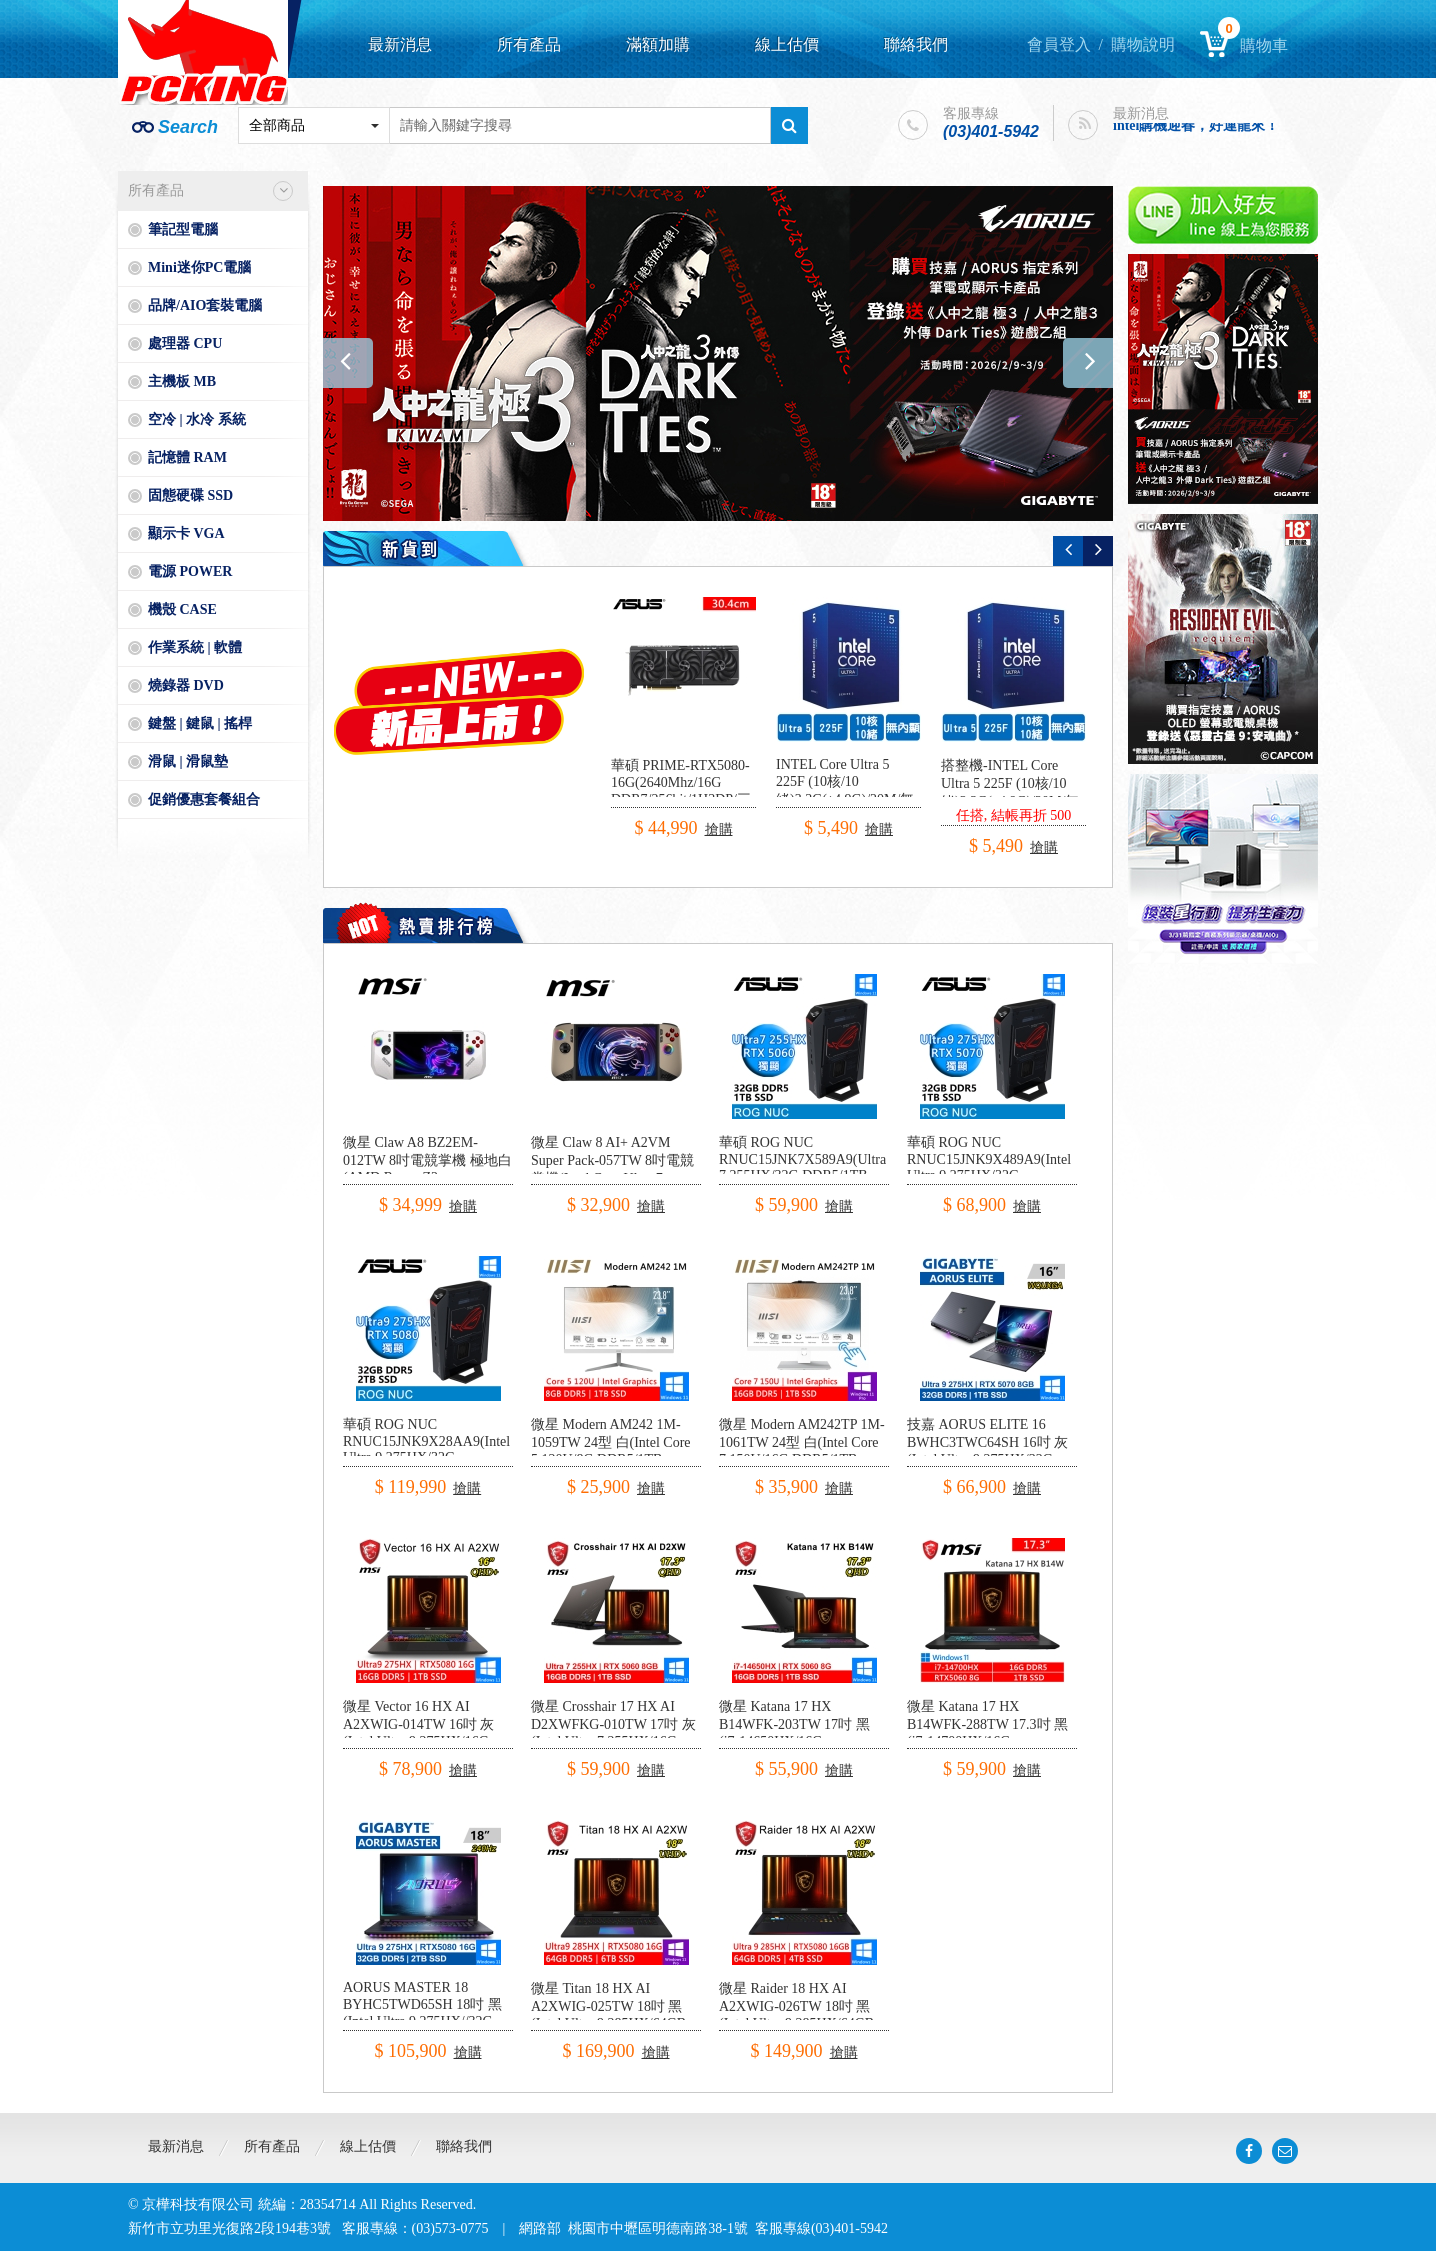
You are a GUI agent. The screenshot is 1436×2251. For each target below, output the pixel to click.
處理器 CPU (185, 343)
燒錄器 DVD (186, 685)
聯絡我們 (916, 44)
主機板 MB (182, 381)
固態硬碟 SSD (190, 495)
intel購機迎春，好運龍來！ (1196, 127)
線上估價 (787, 44)
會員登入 (1059, 44)
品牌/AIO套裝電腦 (205, 305)
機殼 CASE (182, 609)
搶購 (719, 829)
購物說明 (1143, 44)
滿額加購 (658, 44)
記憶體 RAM (187, 457)
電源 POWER (190, 571)
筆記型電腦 (183, 229)
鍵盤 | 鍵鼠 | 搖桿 (200, 723)
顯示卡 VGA (186, 533)
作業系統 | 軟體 (195, 647)
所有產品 (529, 44)
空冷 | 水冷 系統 (197, 419)
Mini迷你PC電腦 (199, 267)
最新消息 (400, 44)
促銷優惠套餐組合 (204, 799)
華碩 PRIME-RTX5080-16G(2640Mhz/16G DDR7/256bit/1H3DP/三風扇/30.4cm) (681, 791)
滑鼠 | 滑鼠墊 (188, 761)
